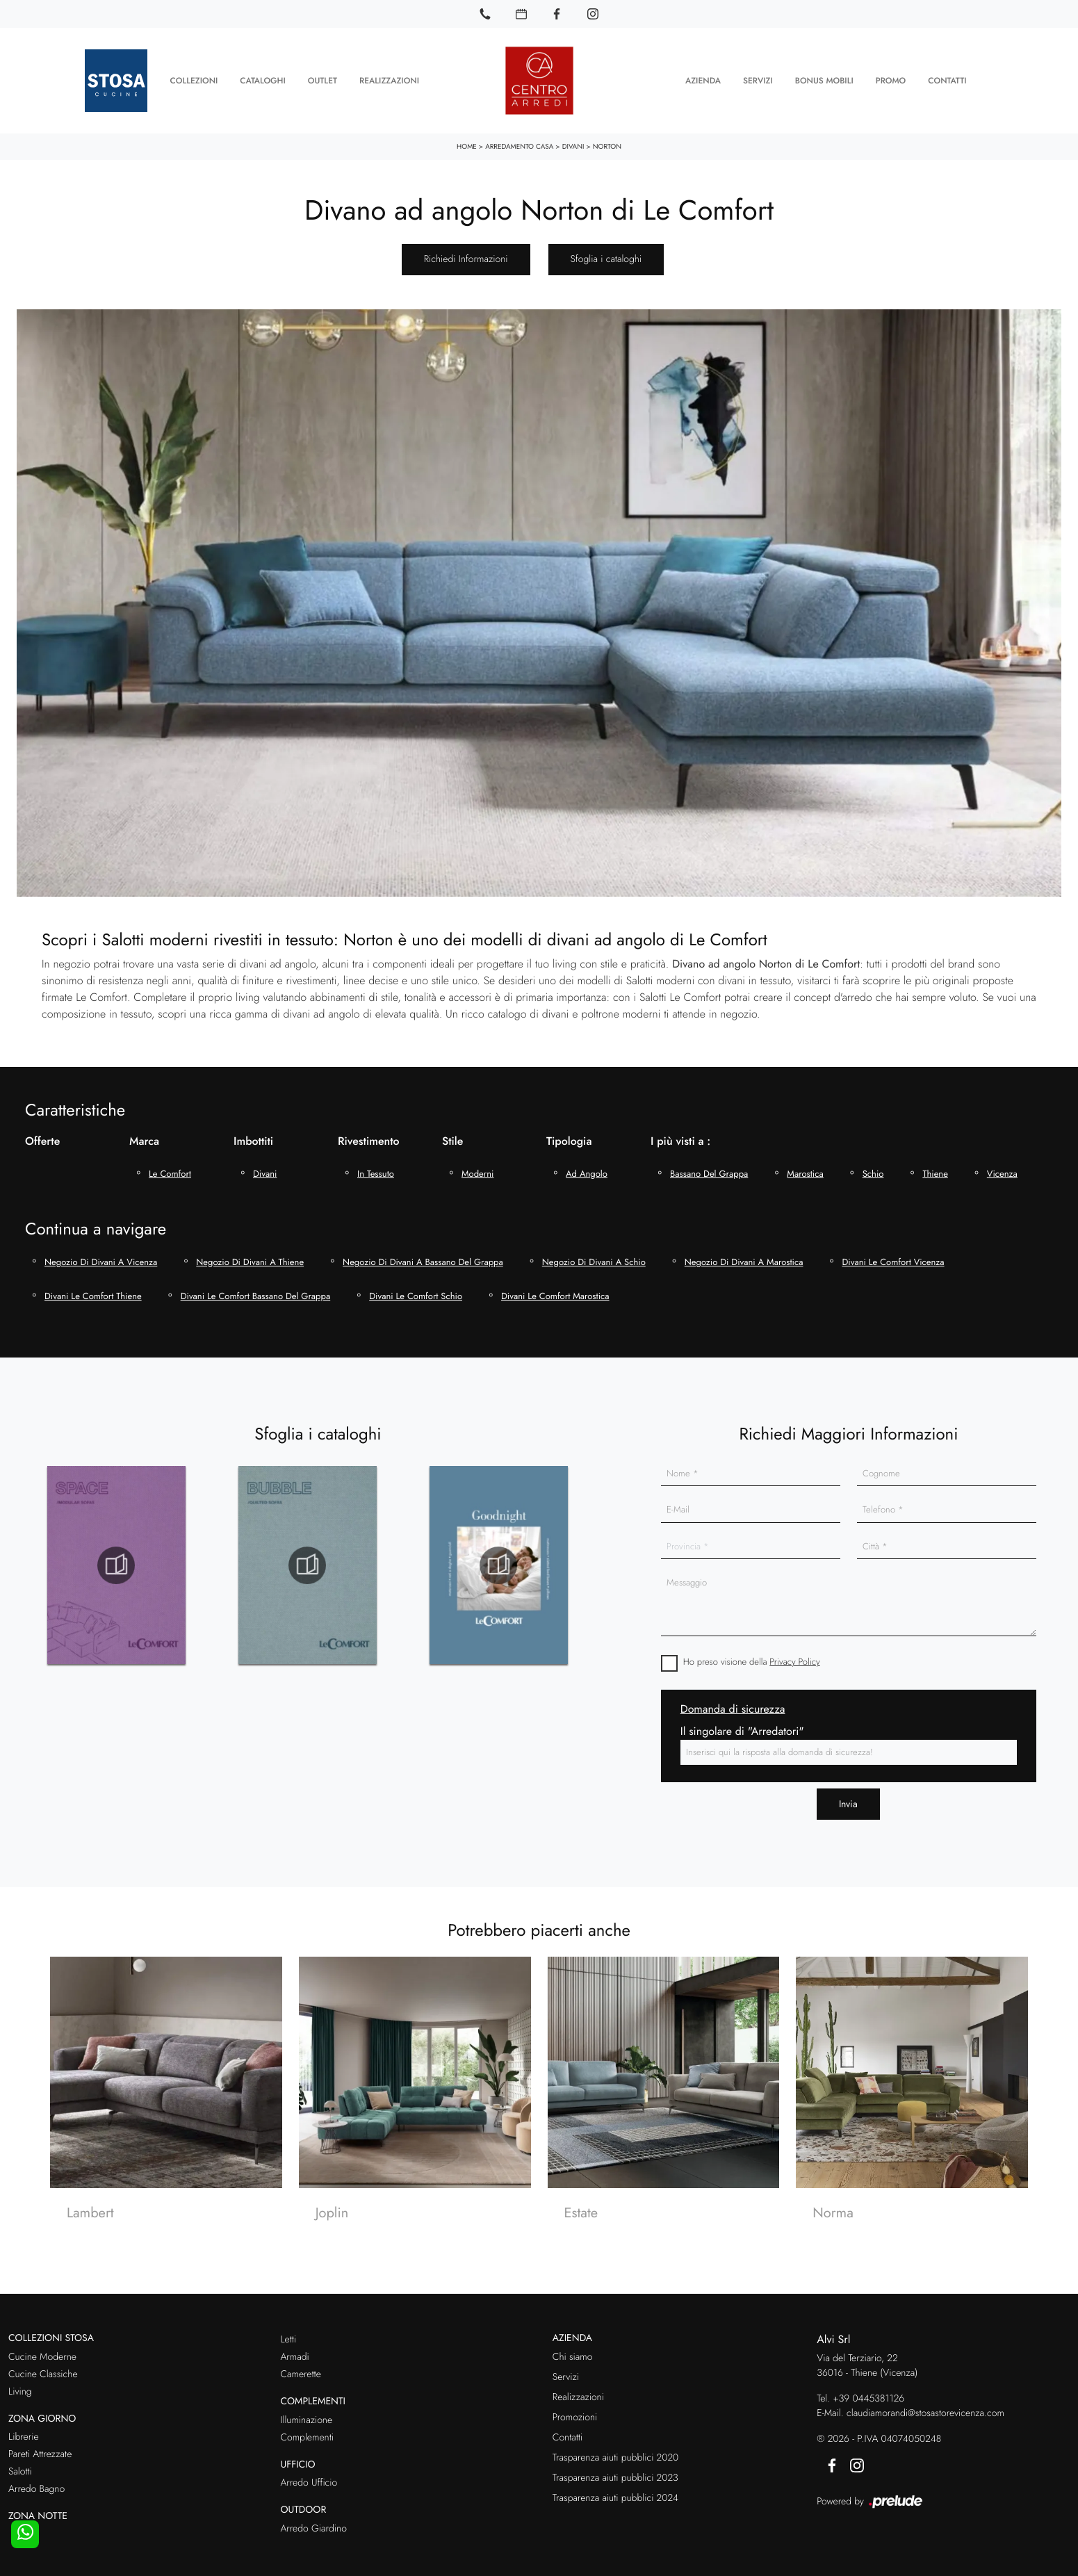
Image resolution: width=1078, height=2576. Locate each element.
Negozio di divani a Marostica (744, 1253)
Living (20, 2383)
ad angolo (586, 1165)
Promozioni (575, 2409)
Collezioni (194, 76)
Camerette (300, 2366)
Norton (607, 138)
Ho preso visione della (751, 1654)
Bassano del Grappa (709, 1165)
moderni (477, 1165)
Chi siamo (573, 2349)
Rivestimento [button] (369, 1133)
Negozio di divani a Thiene (250, 1253)
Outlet (322, 76)
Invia (848, 1795)
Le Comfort (170, 1165)
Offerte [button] (42, 1133)
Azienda (703, 76)
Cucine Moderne (42, 2349)
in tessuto (375, 1165)
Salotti (20, 2464)
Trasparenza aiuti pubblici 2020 (615, 2449)
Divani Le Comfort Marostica (555, 1287)
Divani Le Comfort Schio (415, 1287)
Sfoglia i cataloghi (606, 251)
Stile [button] (452, 1133)
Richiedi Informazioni (466, 251)
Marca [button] (144, 1133)
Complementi (307, 2429)
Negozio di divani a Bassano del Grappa (423, 1253)
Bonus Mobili (824, 76)
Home (467, 138)
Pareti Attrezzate (40, 2447)
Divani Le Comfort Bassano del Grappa (256, 1287)
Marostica (805, 1165)
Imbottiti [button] (253, 1133)
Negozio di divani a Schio (594, 1253)
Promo (891, 76)
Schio (873, 1165)
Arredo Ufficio (308, 2475)
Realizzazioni (389, 76)
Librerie (23, 2429)
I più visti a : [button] (680, 1133)
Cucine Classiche (43, 2366)
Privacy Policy (794, 1654)
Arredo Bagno (36, 2481)
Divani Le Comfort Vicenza (893, 1253)
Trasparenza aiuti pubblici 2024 (615, 2490)
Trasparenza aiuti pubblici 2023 (615, 2470)
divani (265, 1165)
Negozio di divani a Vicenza (100, 1253)
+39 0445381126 (868, 2390)
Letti (288, 2331)
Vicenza (1002, 1165)
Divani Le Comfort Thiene (93, 1287)
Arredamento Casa (519, 138)
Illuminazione (306, 2412)
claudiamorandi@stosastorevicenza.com (925, 2405)
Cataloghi (262, 76)
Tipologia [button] (568, 1133)
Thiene (934, 1165)
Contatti (947, 76)
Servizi (758, 76)
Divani (573, 138)
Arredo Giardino (313, 2520)
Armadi (294, 2349)
